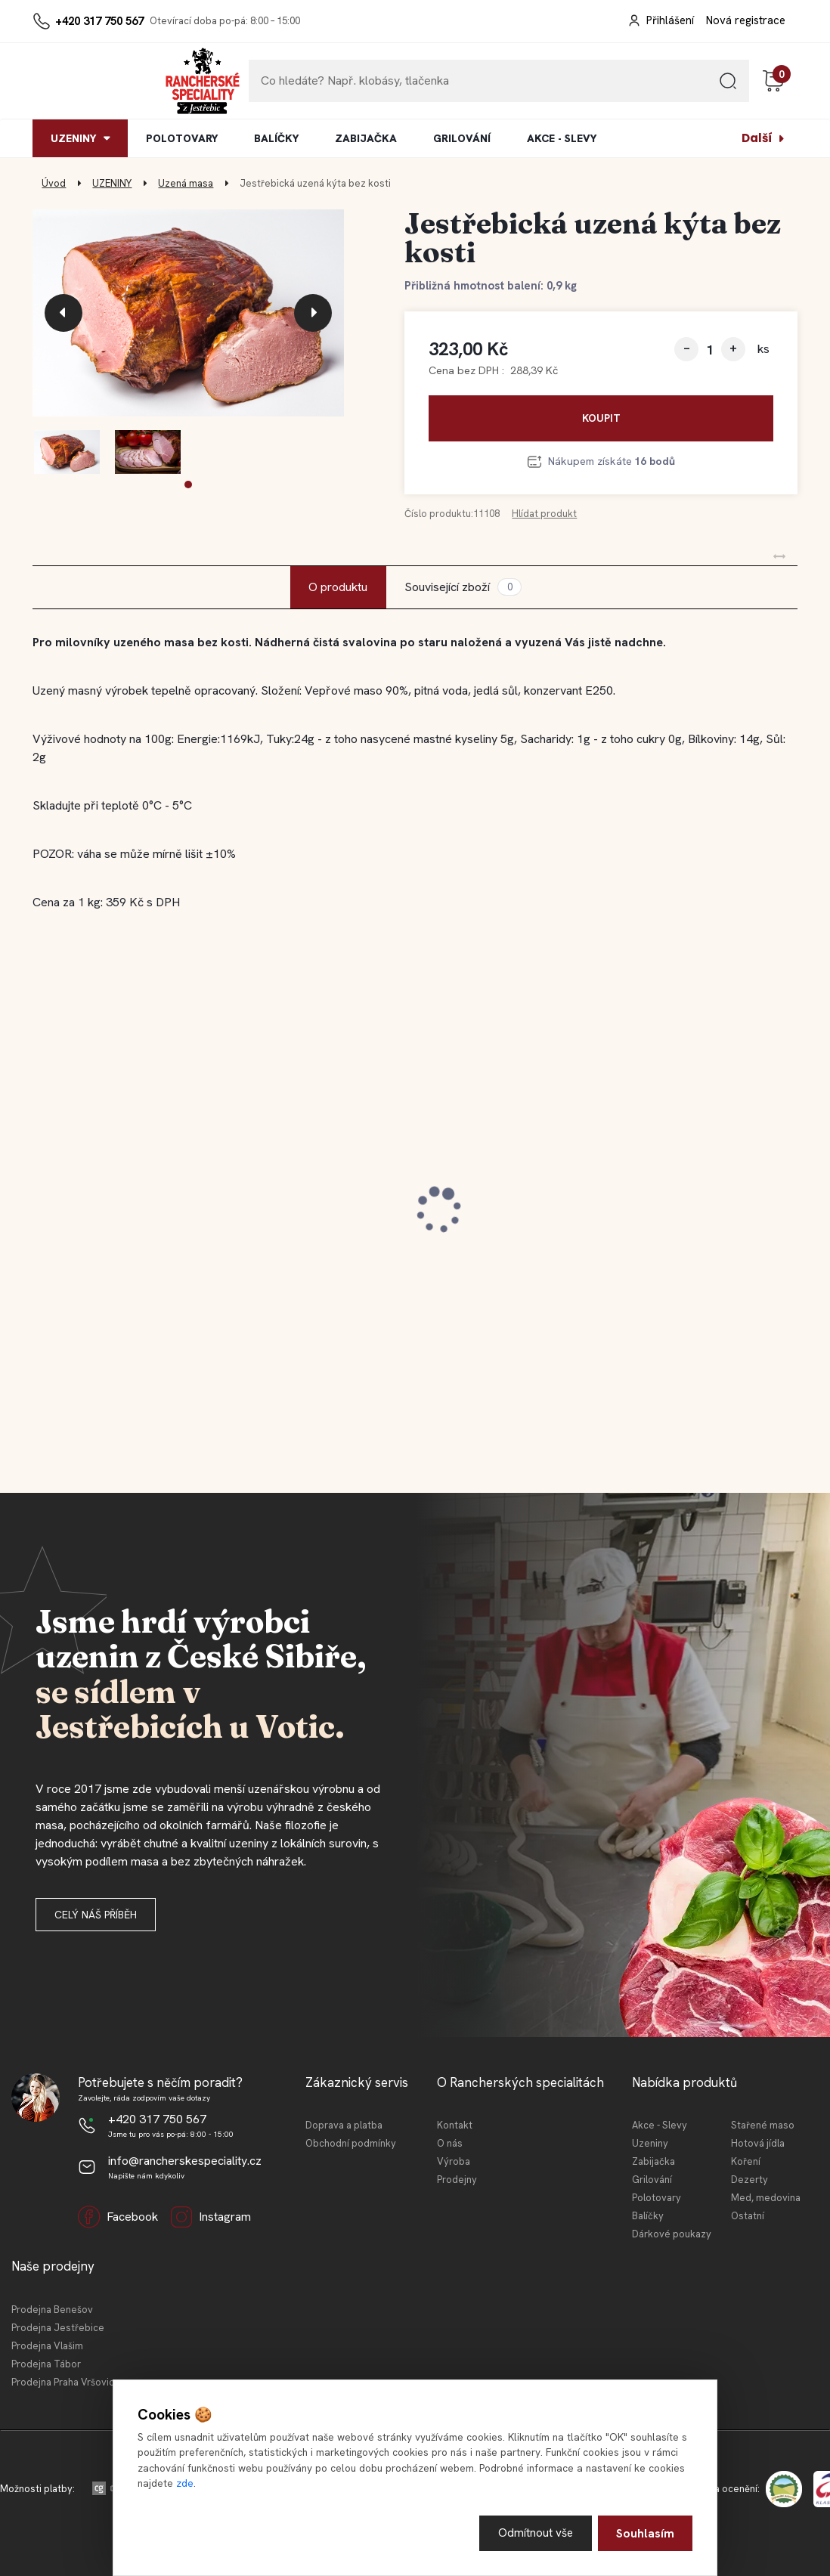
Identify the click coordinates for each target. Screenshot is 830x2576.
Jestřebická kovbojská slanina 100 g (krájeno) (411, 1213)
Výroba (453, 2161)
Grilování (652, 2179)
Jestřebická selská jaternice (647, 1205)
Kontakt (454, 2125)
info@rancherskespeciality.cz (185, 2161)
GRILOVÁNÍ (462, 138)
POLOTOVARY (182, 138)
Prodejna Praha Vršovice (65, 2382)
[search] (728, 86)
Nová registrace (745, 20)
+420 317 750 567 (99, 21)
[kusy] (710, 349)
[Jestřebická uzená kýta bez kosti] (189, 313)
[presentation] (63, 313)
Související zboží (462, 587)
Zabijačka (653, 2161)
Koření (745, 2161)
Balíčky (648, 2215)
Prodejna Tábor (46, 2364)
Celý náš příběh (95, 1914)
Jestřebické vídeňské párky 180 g (144, 1205)
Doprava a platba (343, 2125)
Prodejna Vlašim (47, 2345)
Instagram (210, 2217)
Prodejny (457, 2179)
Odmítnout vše (535, 2532)
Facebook (118, 2217)
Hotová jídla (758, 2143)
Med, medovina (766, 2197)
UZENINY (73, 138)
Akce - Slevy (659, 2125)
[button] (188, 484)
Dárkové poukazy (671, 2234)
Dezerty (749, 2179)
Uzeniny (650, 2143)
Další (757, 138)
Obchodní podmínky (350, 2143)
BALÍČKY (276, 138)
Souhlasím (645, 2532)
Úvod (54, 183)
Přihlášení (670, 20)
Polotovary (656, 2197)
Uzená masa (185, 183)
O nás (450, 2143)
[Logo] (79, 81)
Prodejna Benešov (52, 2309)
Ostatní (747, 2215)
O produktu (337, 587)
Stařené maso (762, 2125)
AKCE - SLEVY (561, 138)
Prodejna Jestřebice (57, 2327)
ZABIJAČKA (366, 138)
